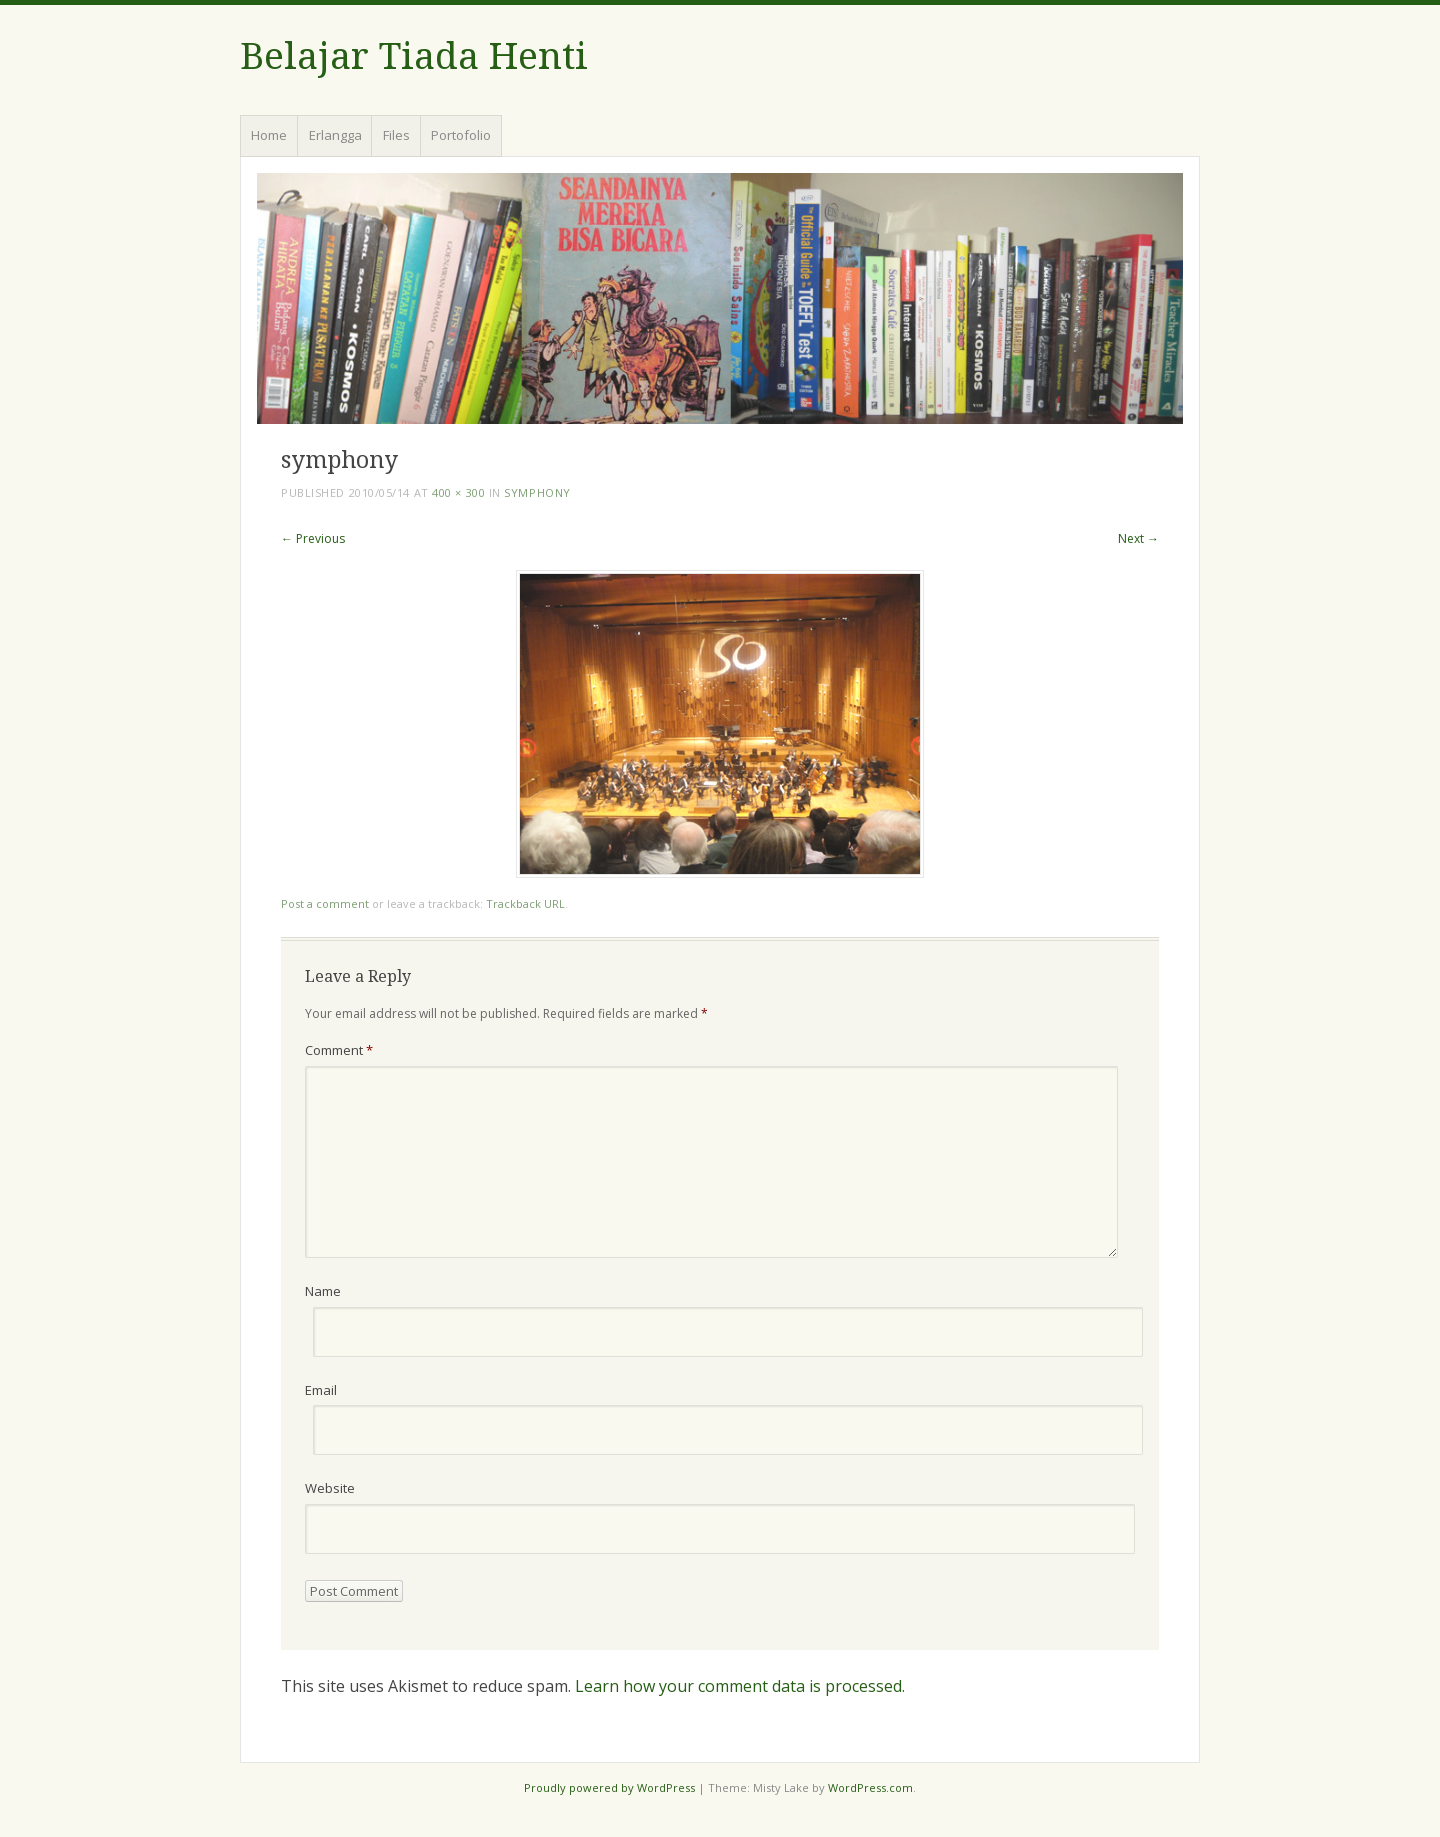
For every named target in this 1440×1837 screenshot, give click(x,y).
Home (269, 135)
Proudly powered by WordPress (609, 1787)
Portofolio (461, 135)
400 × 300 (458, 492)
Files (396, 135)
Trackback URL (525, 903)
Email (321, 1390)
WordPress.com (870, 1787)
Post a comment (325, 903)
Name (323, 1291)
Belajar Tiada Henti (414, 56)
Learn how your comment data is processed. (740, 1686)
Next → (1138, 538)
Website (330, 1488)
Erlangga (335, 135)
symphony (537, 492)
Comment (339, 1050)
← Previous (313, 538)
